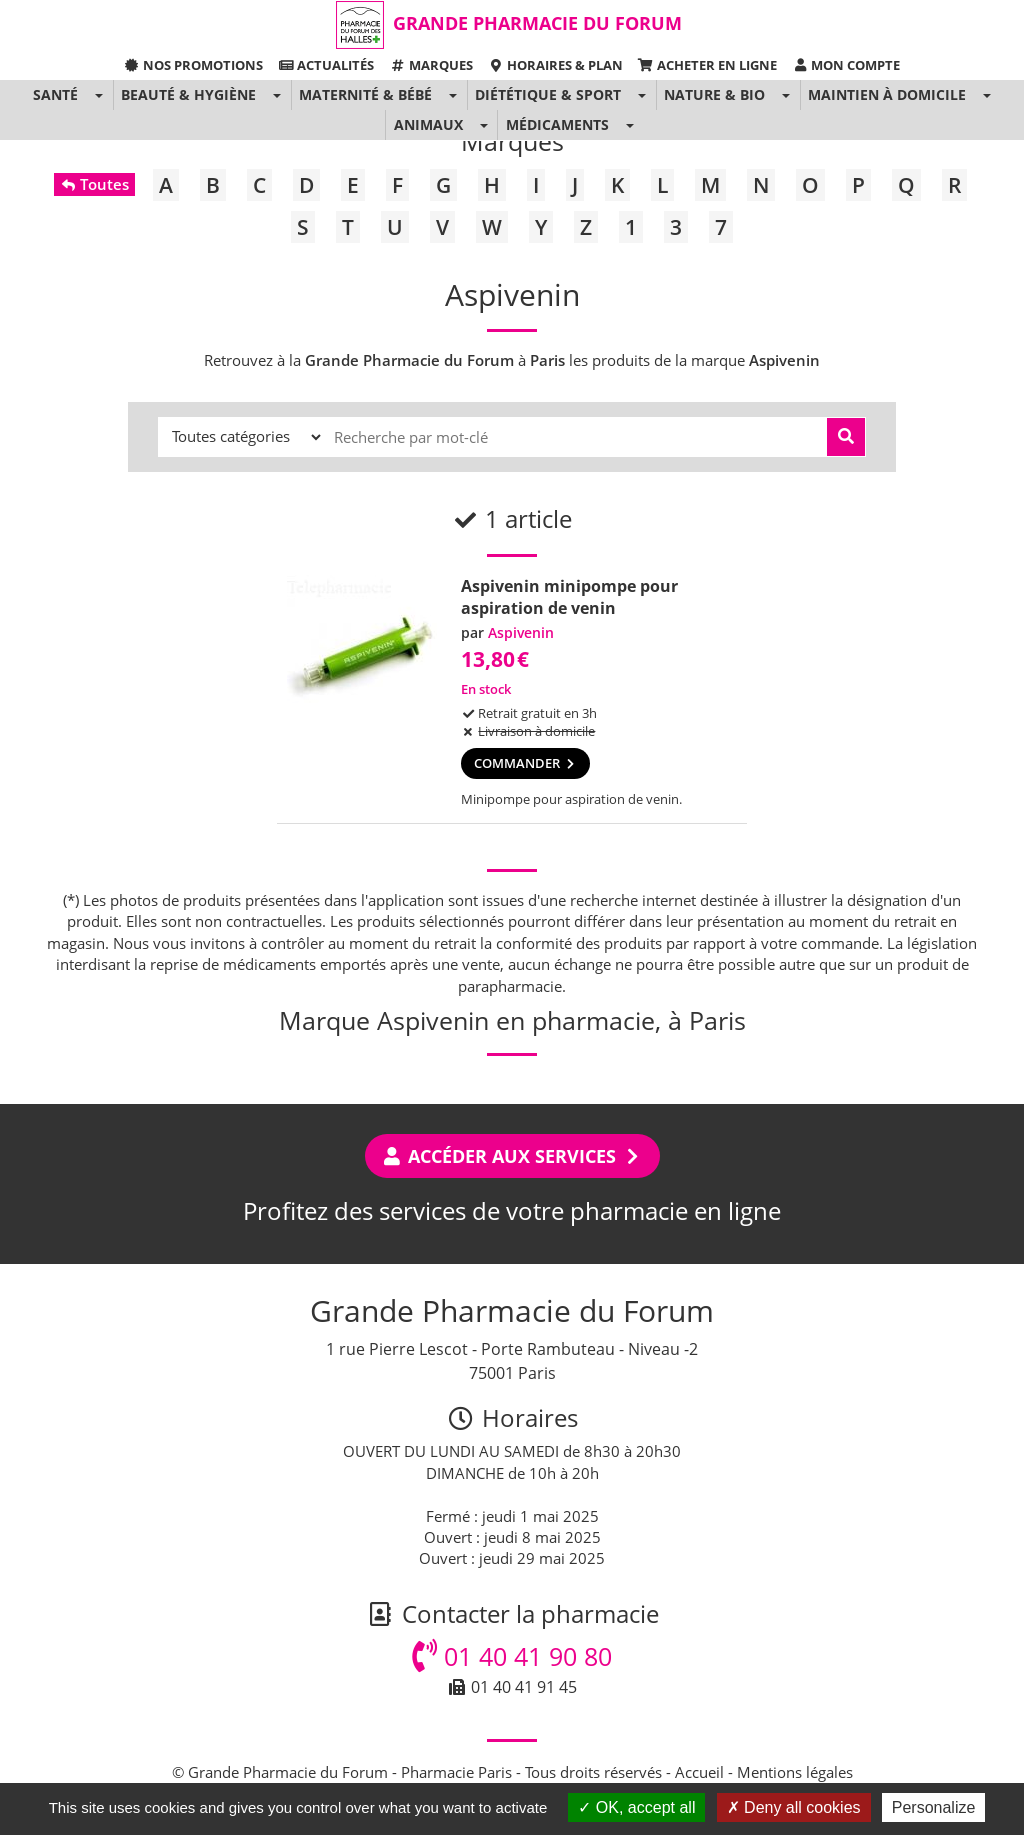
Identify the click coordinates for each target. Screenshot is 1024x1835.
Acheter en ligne (707, 65)
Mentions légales (795, 1772)
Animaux (428, 124)
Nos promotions (193, 65)
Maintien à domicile (887, 94)
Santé (55, 94)
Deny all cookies (794, 1807)
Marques (430, 65)
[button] (98, 95)
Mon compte (846, 65)
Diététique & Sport (548, 94)
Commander (525, 763)
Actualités (326, 65)
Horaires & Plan (555, 65)
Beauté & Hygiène (188, 94)
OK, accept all (636, 1807)
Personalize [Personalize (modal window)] (934, 1807)
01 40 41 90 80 (512, 1656)
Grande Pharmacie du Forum (537, 23)
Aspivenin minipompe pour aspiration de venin (569, 597)
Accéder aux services (512, 1156)
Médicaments (557, 124)
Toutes (94, 184)
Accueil (699, 1772)
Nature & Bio (714, 94)
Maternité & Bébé (365, 94)
